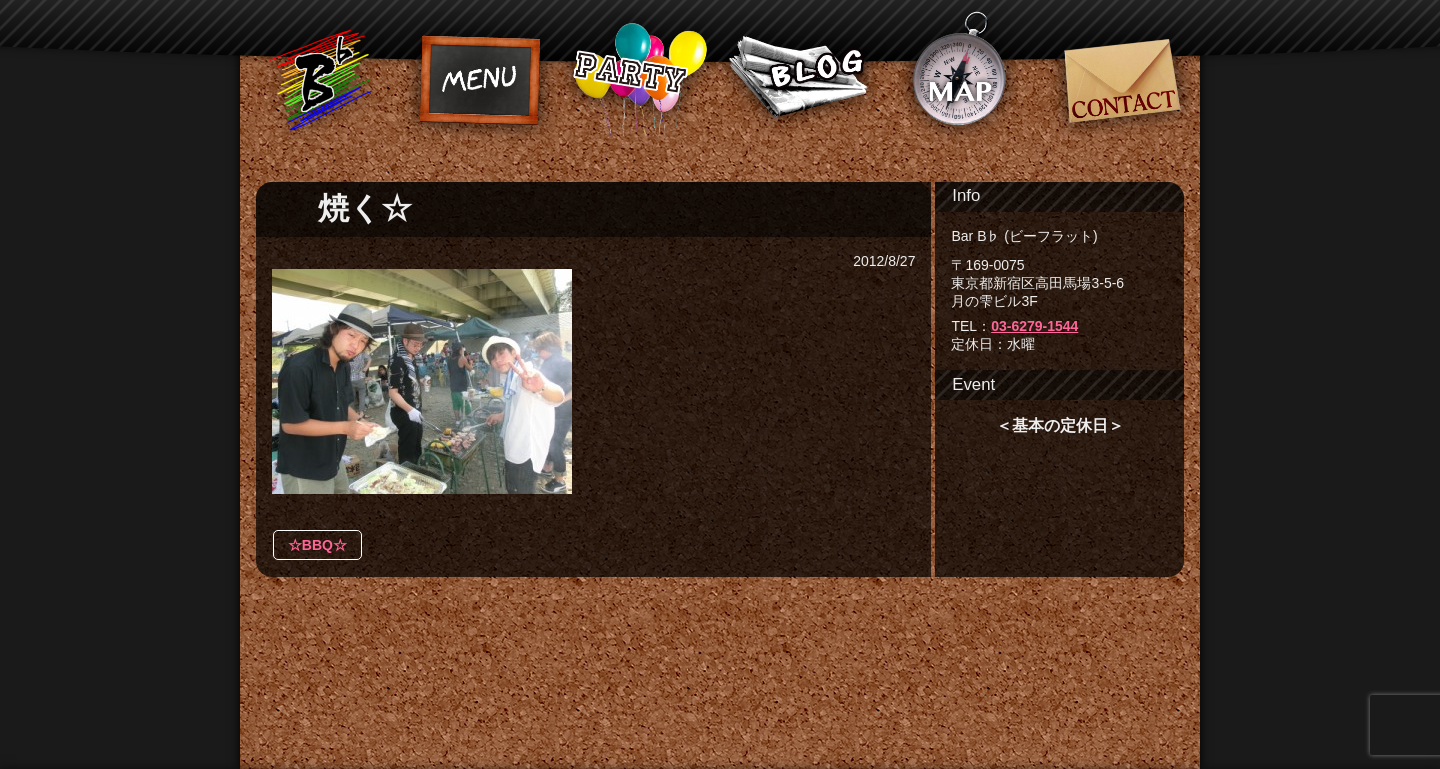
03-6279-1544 (1034, 326)
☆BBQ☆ (317, 545)
